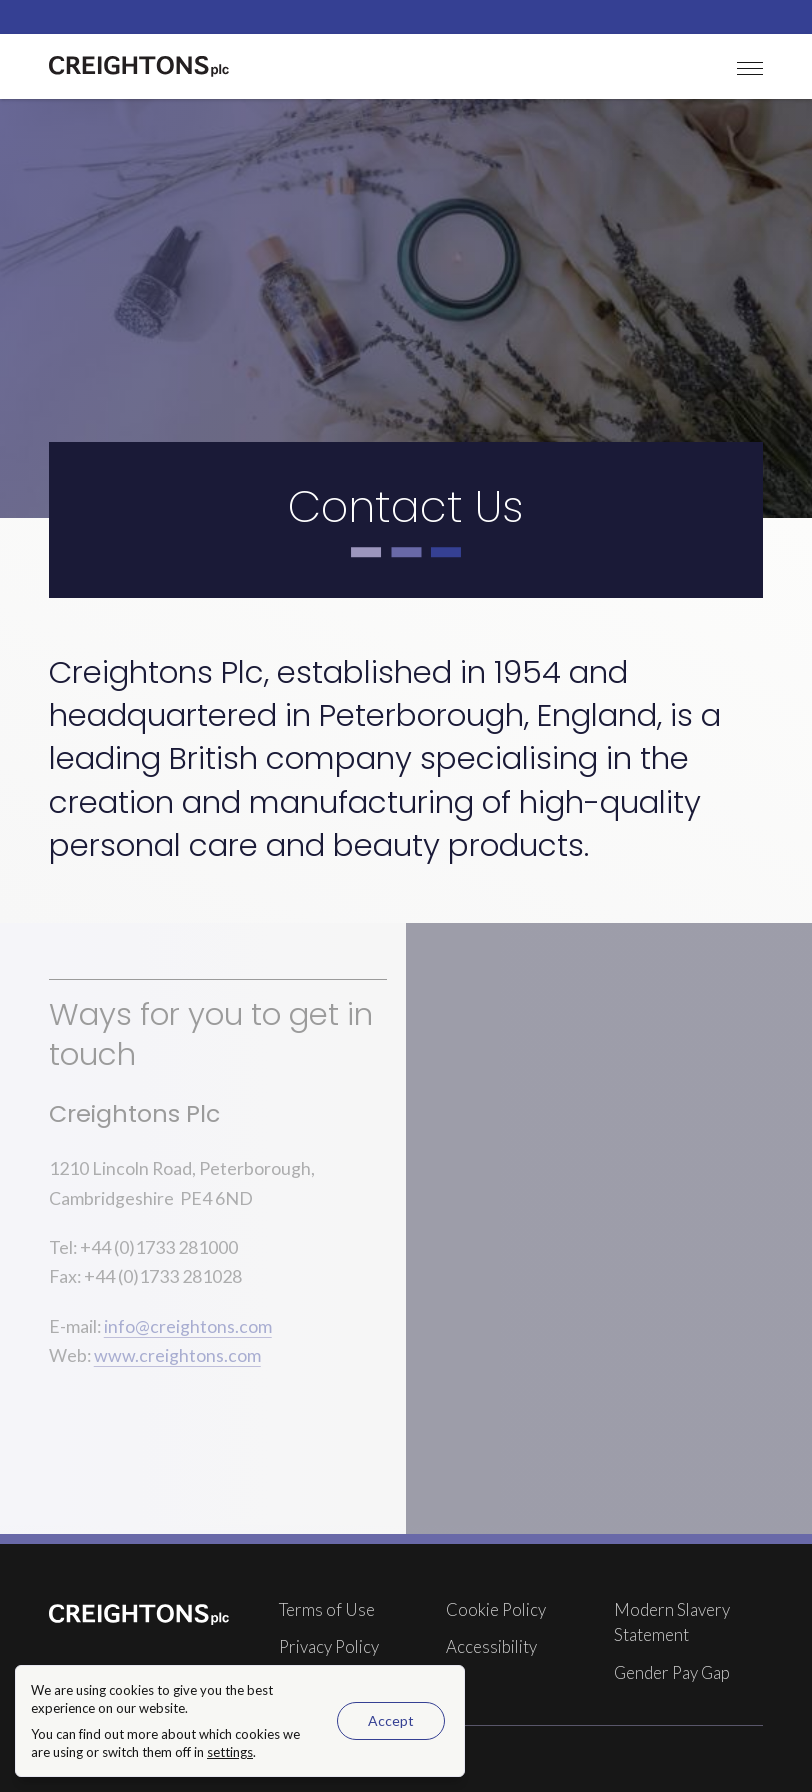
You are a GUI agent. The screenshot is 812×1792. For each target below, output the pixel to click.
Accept (391, 1720)
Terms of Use (327, 1609)
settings (230, 1752)
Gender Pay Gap (672, 1672)
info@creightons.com (188, 1326)
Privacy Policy (329, 1646)
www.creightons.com (177, 1355)
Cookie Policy (496, 1609)
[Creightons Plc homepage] (139, 66)
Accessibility (491, 1646)
